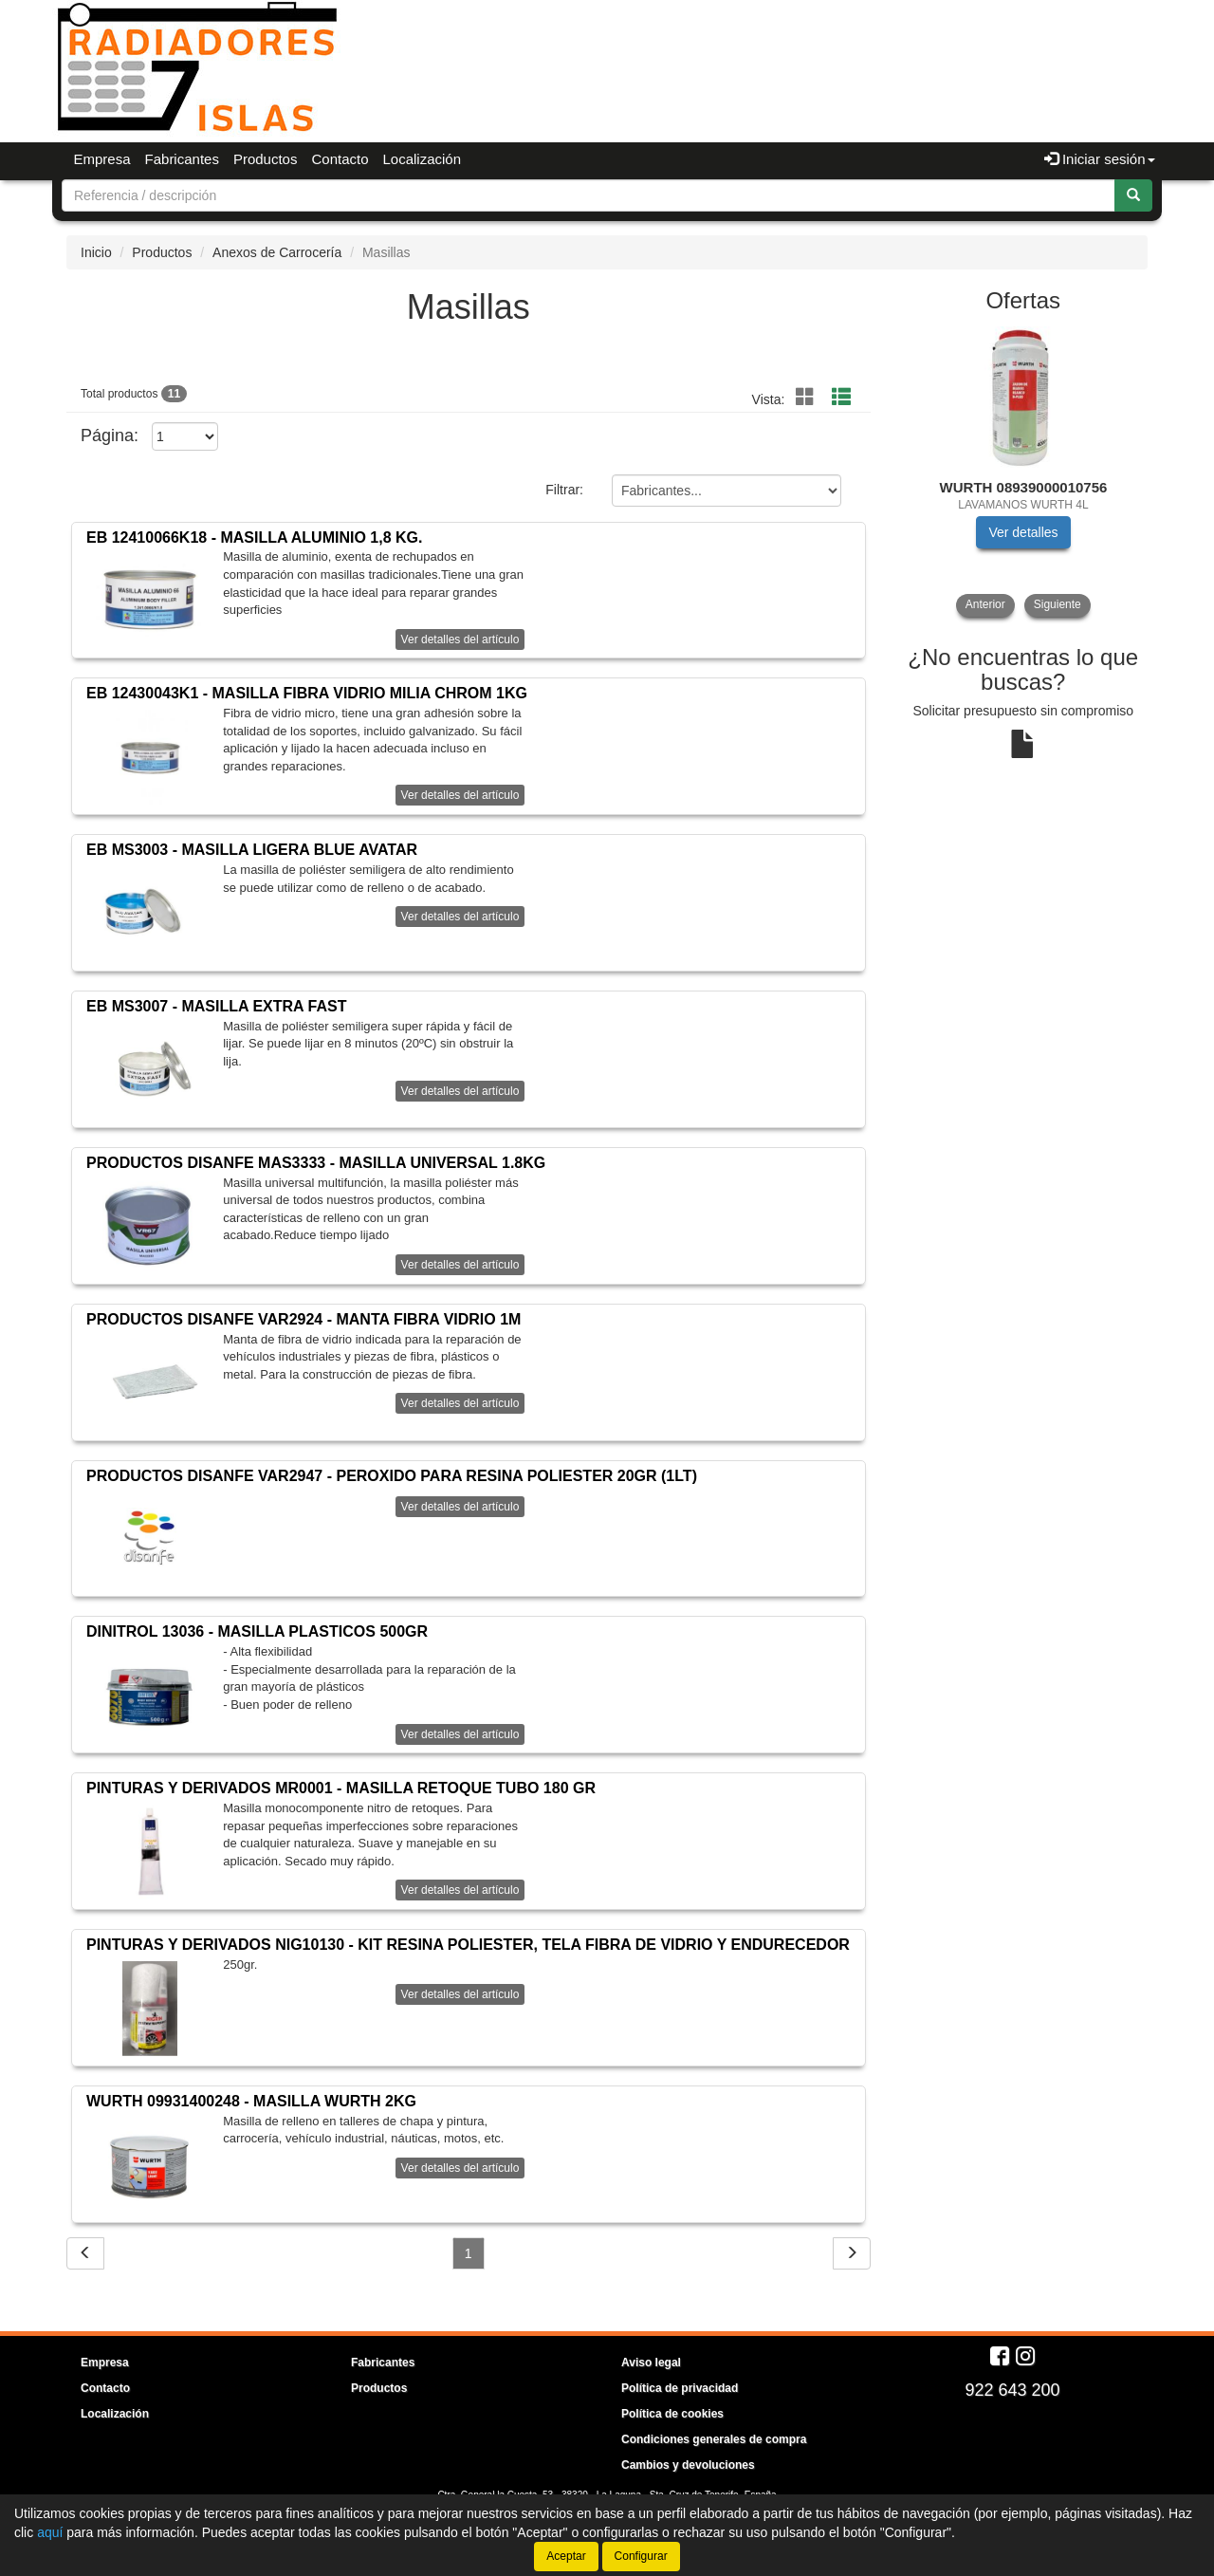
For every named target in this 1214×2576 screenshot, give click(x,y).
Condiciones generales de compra (713, 2439)
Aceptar (565, 2556)
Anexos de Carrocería (276, 252)
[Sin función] (805, 398)
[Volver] (85, 2253)
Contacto (339, 159)
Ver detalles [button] (1023, 532)
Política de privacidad (679, 2388)
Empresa (102, 159)
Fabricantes (182, 159)
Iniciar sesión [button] (1099, 159)
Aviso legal (651, 2362)
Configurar (641, 2556)
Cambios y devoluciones (688, 2465)
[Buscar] (1133, 195)
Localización (422, 159)
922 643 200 (1012, 2390)
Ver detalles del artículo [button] (460, 639)
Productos (265, 159)
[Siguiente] (852, 2253)
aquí (50, 2532)
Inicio (96, 252)
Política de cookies (672, 2413)
